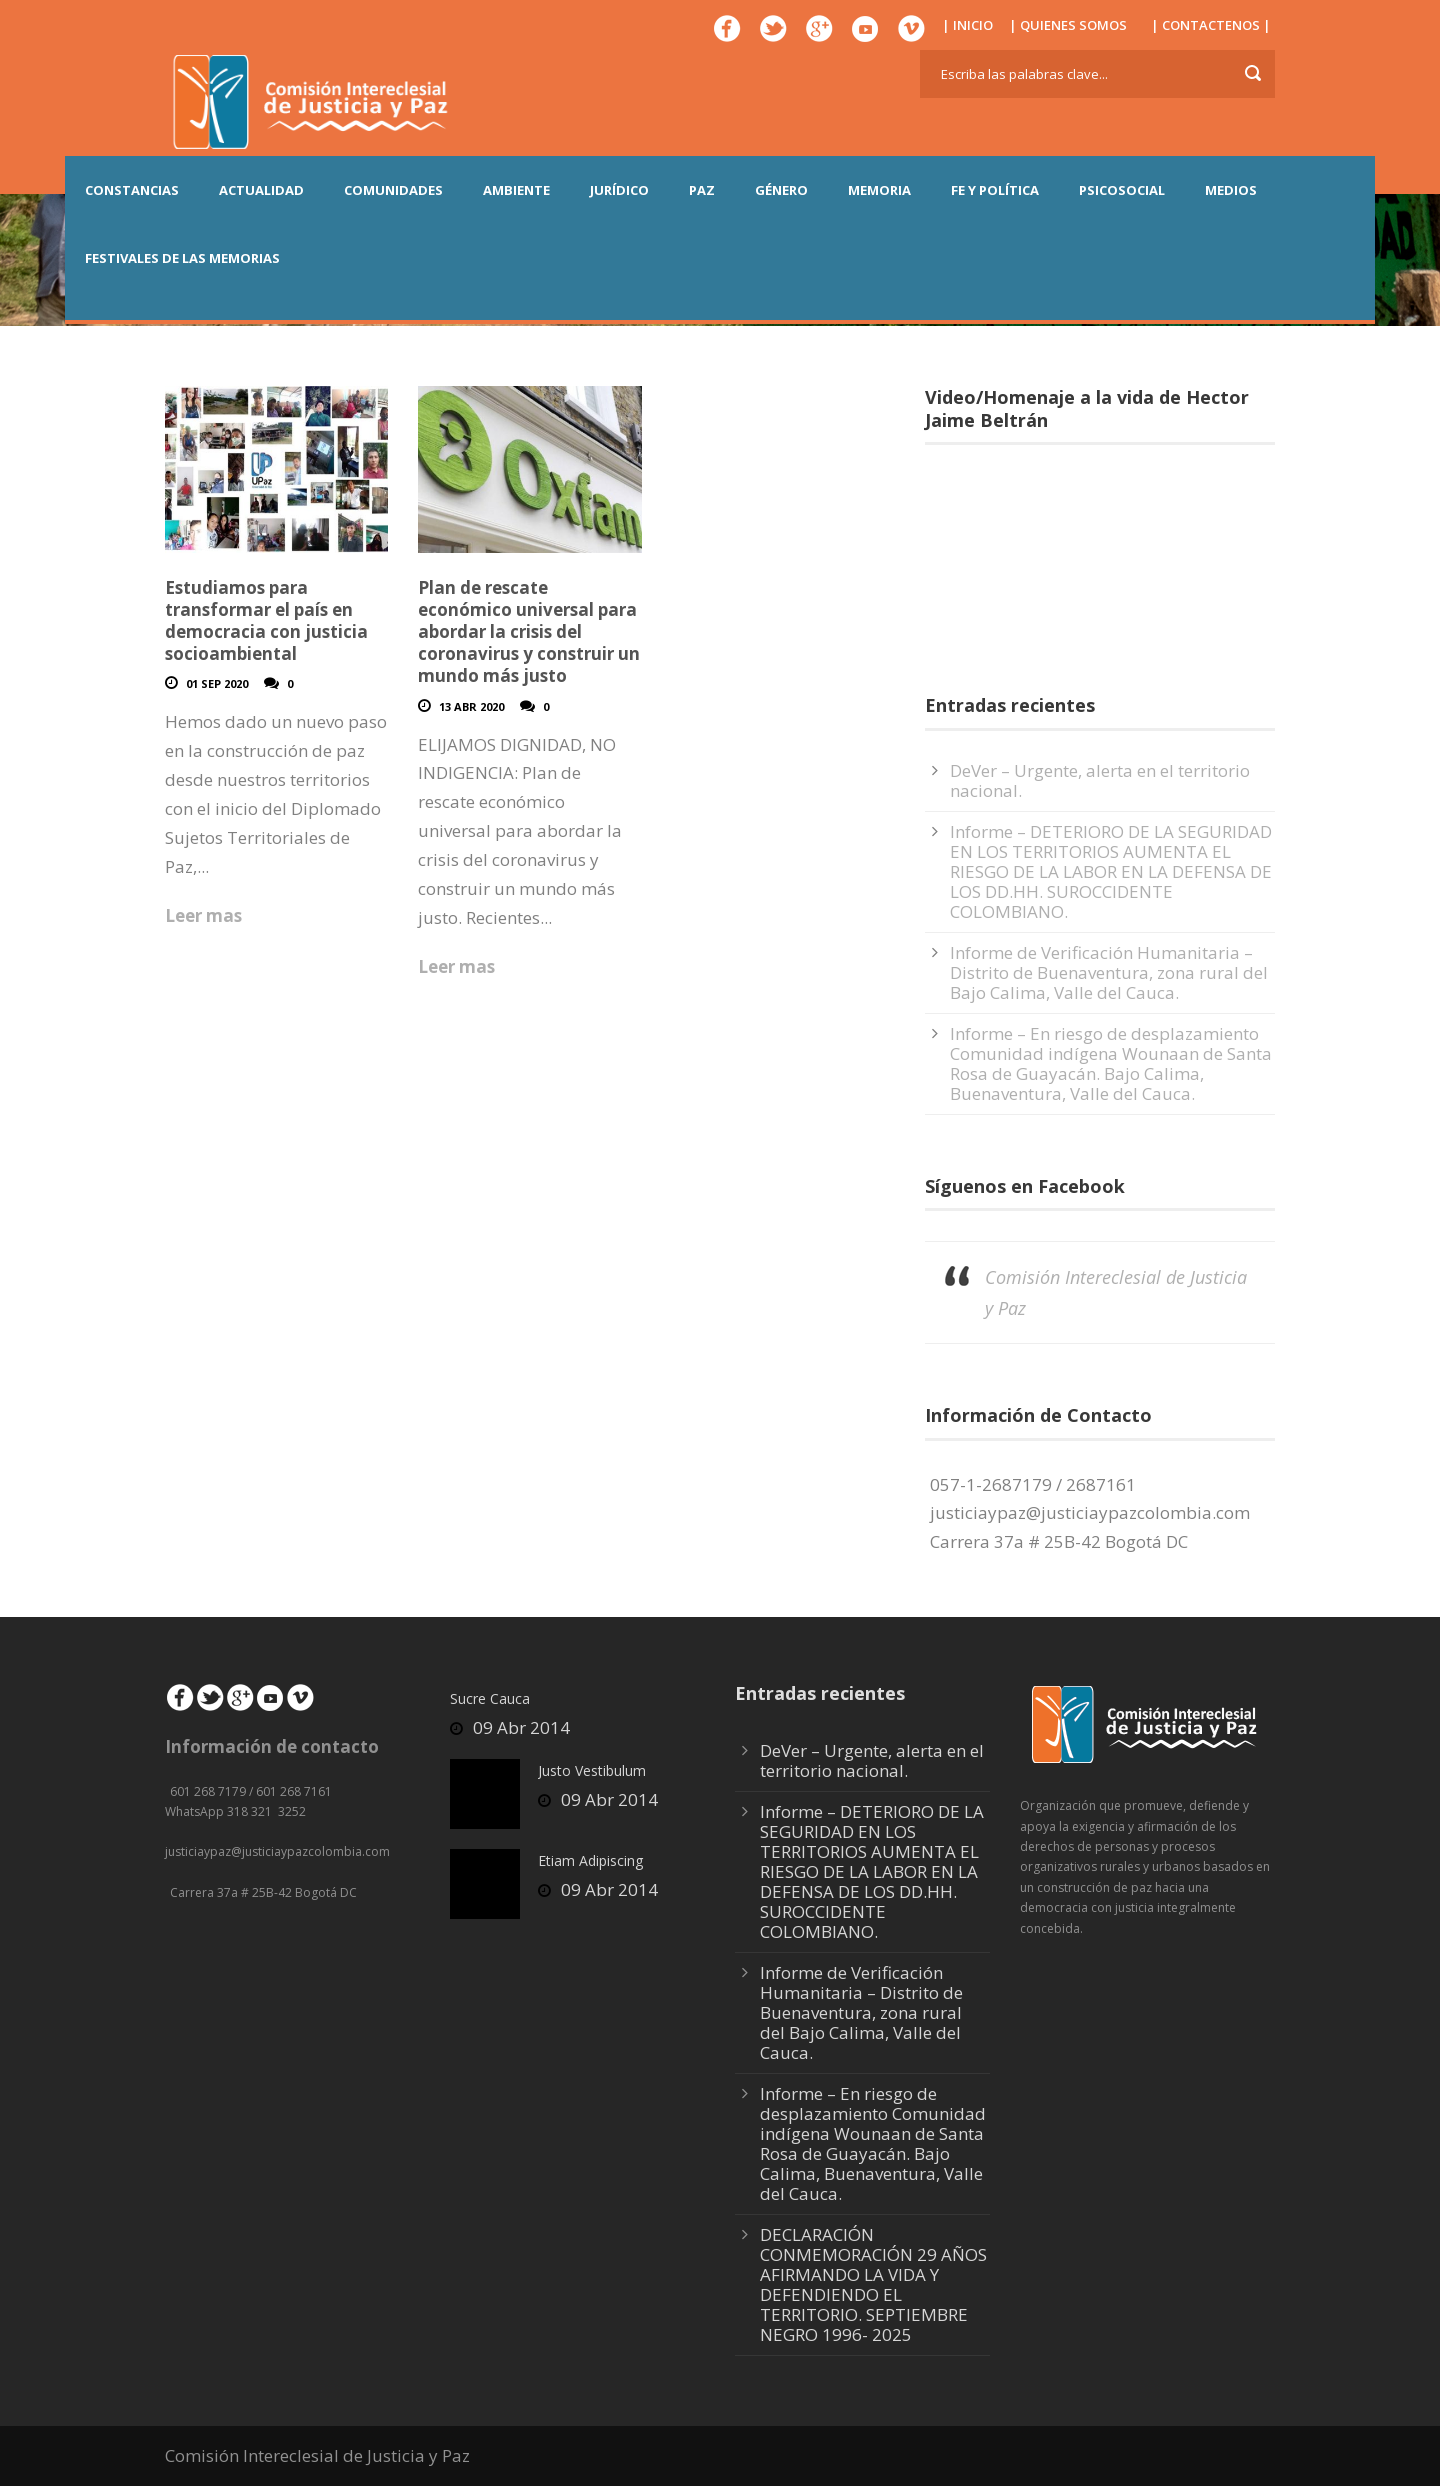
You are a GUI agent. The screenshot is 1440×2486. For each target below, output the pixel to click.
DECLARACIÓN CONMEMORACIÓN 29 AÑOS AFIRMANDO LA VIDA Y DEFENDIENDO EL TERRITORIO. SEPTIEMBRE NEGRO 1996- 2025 (873, 2284)
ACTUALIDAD (261, 190)
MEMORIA (879, 190)
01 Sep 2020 (217, 683)
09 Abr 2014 (521, 1727)
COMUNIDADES (393, 190)
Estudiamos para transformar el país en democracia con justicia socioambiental (266, 620)
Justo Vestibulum (592, 1770)
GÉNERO (781, 190)
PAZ (702, 190)
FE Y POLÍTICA (995, 190)
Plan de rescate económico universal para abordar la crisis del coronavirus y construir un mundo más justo (529, 631)
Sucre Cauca (490, 1698)
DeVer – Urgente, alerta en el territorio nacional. (1100, 780)
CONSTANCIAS (132, 190)
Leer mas (203, 915)
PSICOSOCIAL (1122, 190)
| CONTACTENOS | (1211, 25)
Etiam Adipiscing (590, 1860)
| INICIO (967, 25)
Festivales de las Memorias (182, 258)
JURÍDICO (619, 190)
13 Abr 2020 (471, 706)
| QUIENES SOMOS (1068, 25)
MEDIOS (1231, 190)
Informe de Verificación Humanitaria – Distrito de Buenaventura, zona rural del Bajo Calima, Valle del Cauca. (1109, 972)
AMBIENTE (516, 190)
